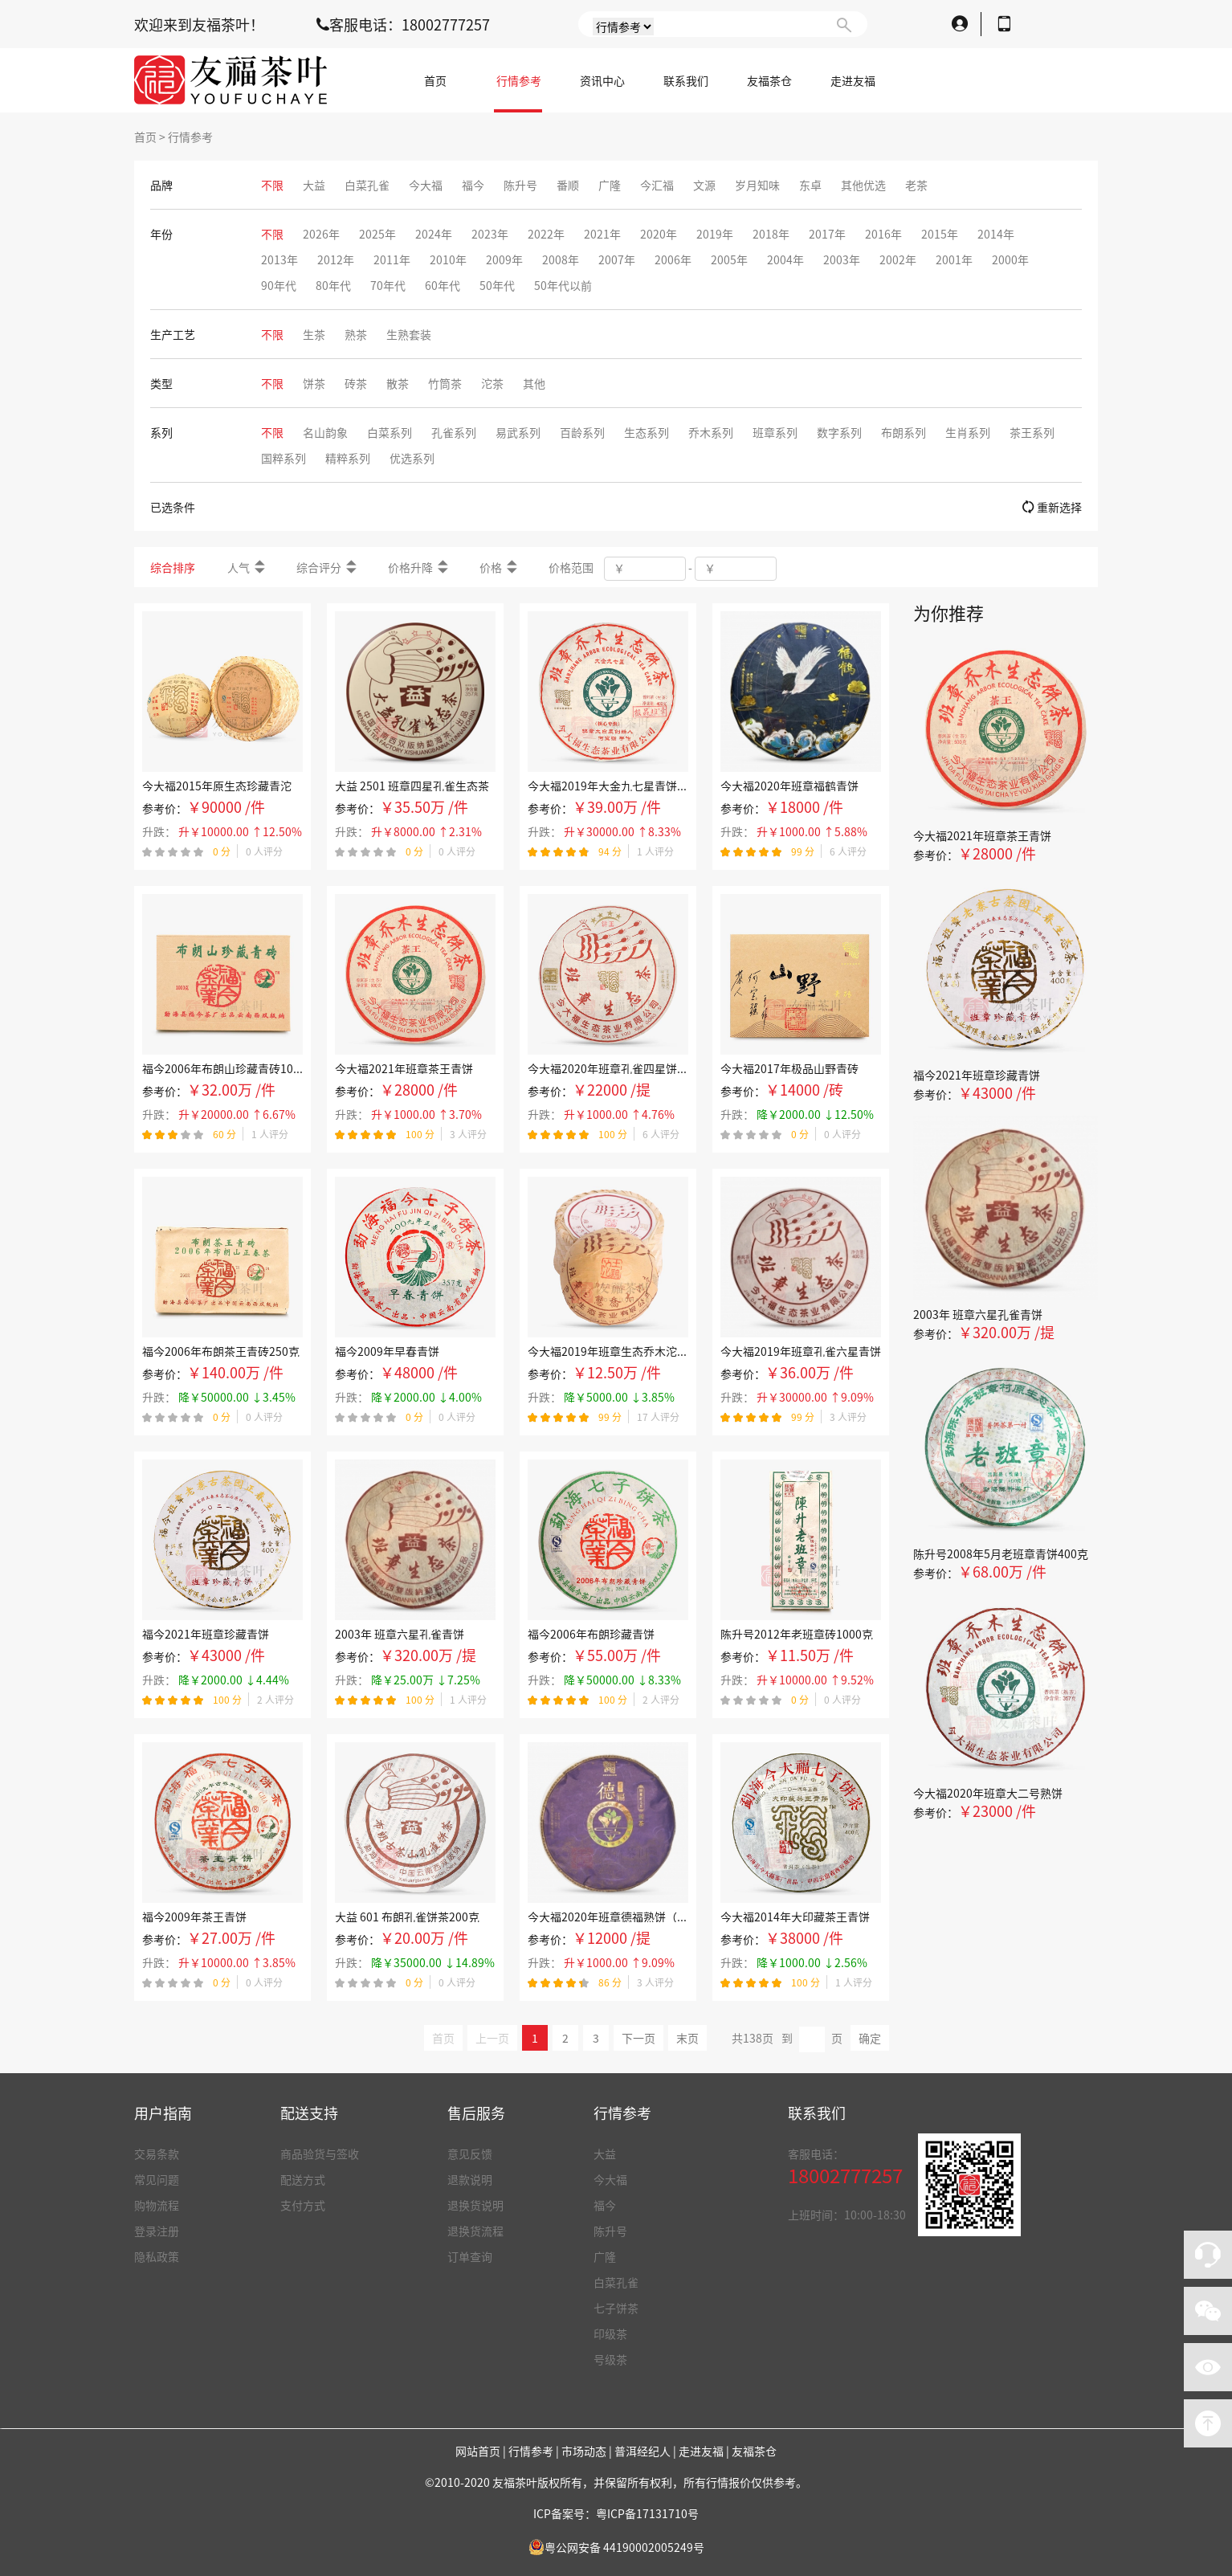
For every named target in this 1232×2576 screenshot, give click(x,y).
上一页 (492, 2038)
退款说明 (469, 2179)
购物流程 (156, 2205)
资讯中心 (602, 80)
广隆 (605, 2256)
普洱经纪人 (642, 2451)
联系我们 (685, 80)
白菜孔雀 (616, 2282)
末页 (687, 2038)
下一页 (638, 2038)
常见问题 (156, 2179)
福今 (605, 2205)
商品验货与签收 (319, 2153)
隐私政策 (156, 2256)
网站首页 (477, 2451)
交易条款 (156, 2153)
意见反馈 (469, 2153)
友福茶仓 (769, 80)
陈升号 (610, 2231)
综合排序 (172, 567)
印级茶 (610, 2333)
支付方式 (302, 2205)
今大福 (610, 2179)
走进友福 (852, 80)
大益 (605, 2153)
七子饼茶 (616, 2308)
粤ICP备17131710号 (647, 2513)
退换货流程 (475, 2231)
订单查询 (469, 2256)
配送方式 (302, 2179)
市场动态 (583, 2451)
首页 (435, 80)
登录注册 (156, 2231)
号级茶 (610, 2359)
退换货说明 (475, 2205)
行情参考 (518, 80)
